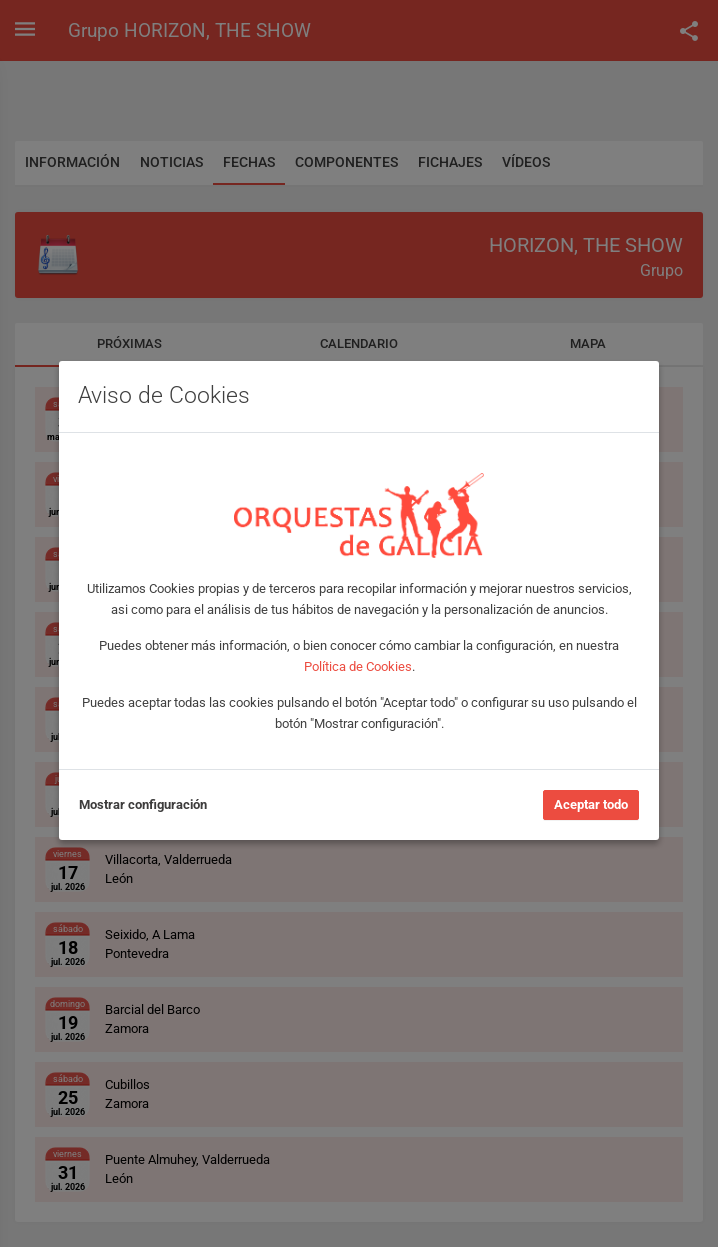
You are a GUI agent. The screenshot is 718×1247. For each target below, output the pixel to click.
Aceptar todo (591, 804)
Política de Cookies (358, 666)
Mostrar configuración (143, 804)
